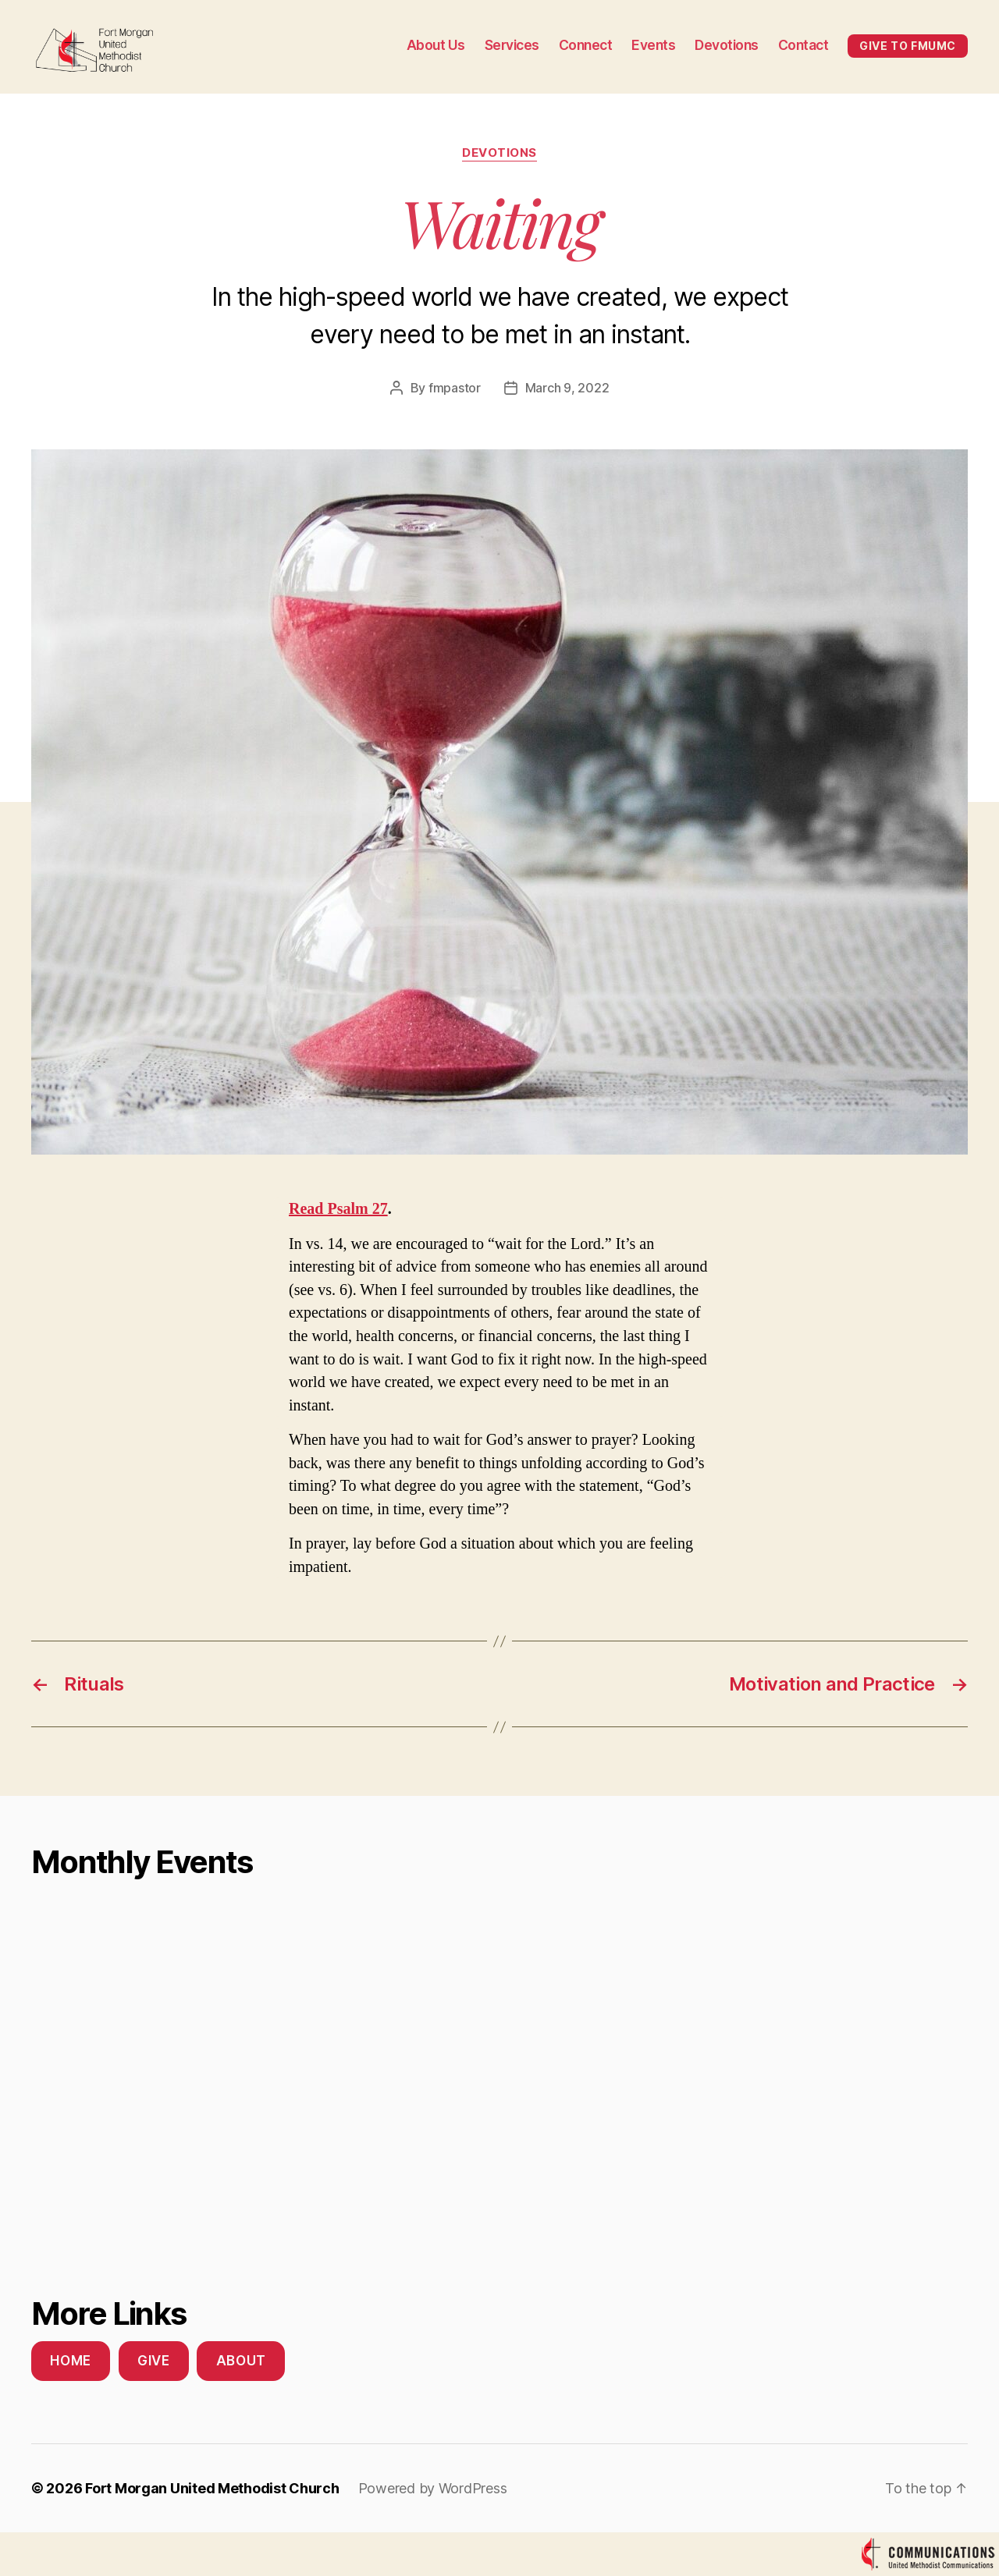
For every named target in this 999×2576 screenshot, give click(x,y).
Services (512, 45)
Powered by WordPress (432, 2488)
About (241, 2360)
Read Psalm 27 (338, 1208)
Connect (586, 45)
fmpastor (454, 388)
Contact (803, 45)
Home (70, 2360)
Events (653, 45)
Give (153, 2360)
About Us (436, 45)
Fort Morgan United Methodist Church (212, 2488)
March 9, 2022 (567, 388)
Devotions (727, 45)
